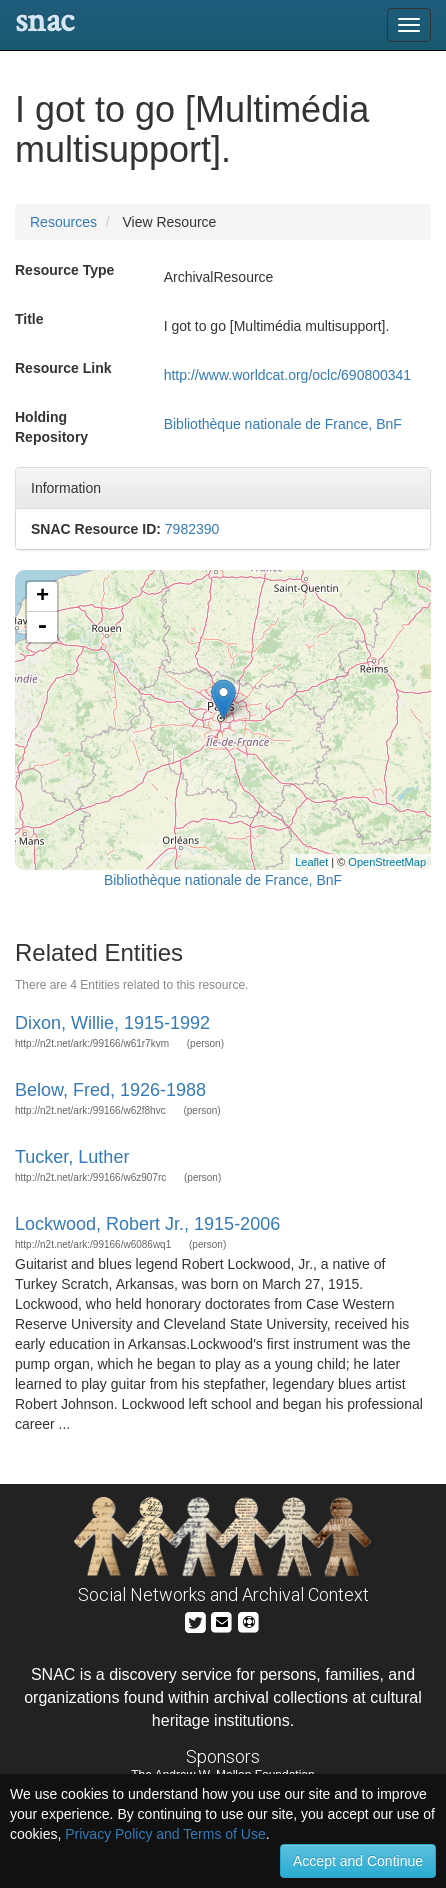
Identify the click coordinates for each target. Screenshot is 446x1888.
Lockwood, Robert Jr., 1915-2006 (147, 1224)
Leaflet (311, 862)
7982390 (192, 529)
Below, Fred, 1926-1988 (110, 1090)
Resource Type (64, 270)
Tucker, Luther (72, 1157)
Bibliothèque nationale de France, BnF (283, 424)
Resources (63, 222)
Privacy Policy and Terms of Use (165, 1834)
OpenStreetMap (387, 862)
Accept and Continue (358, 1861)
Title (29, 319)
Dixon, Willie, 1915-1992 (112, 1023)
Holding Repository (51, 427)
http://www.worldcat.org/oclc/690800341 (287, 375)
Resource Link (63, 368)
